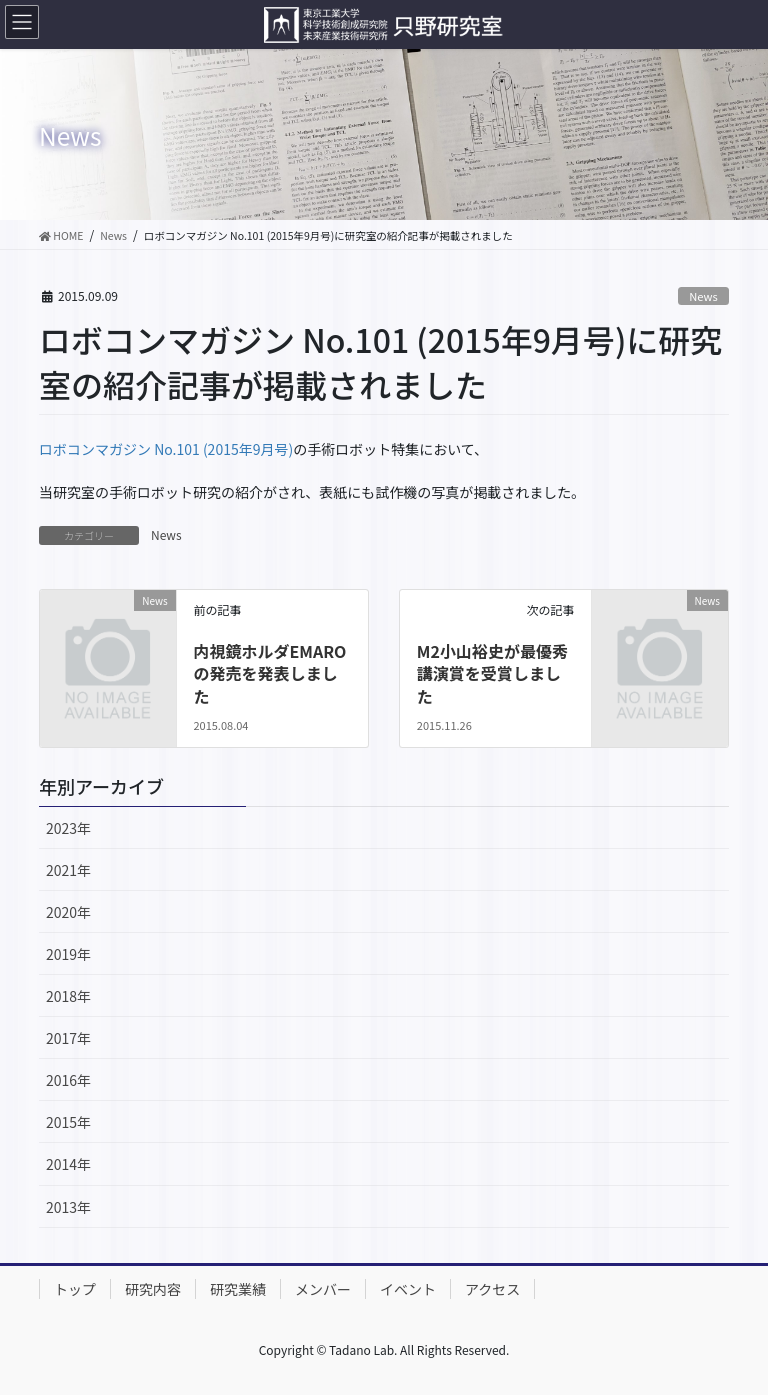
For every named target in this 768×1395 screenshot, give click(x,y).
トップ (75, 1289)
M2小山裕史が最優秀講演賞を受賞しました (492, 673)
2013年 (68, 1207)
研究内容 (153, 1289)
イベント (408, 1289)
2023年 (68, 828)
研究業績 (238, 1289)
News (703, 296)
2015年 (68, 1122)
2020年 (68, 912)
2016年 (68, 1080)
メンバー (323, 1289)
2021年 (68, 870)
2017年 (68, 1038)
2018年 (68, 996)
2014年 (68, 1164)
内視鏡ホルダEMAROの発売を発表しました (269, 673)
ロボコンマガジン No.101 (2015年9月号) (166, 449)
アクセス (492, 1289)
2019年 (68, 954)
